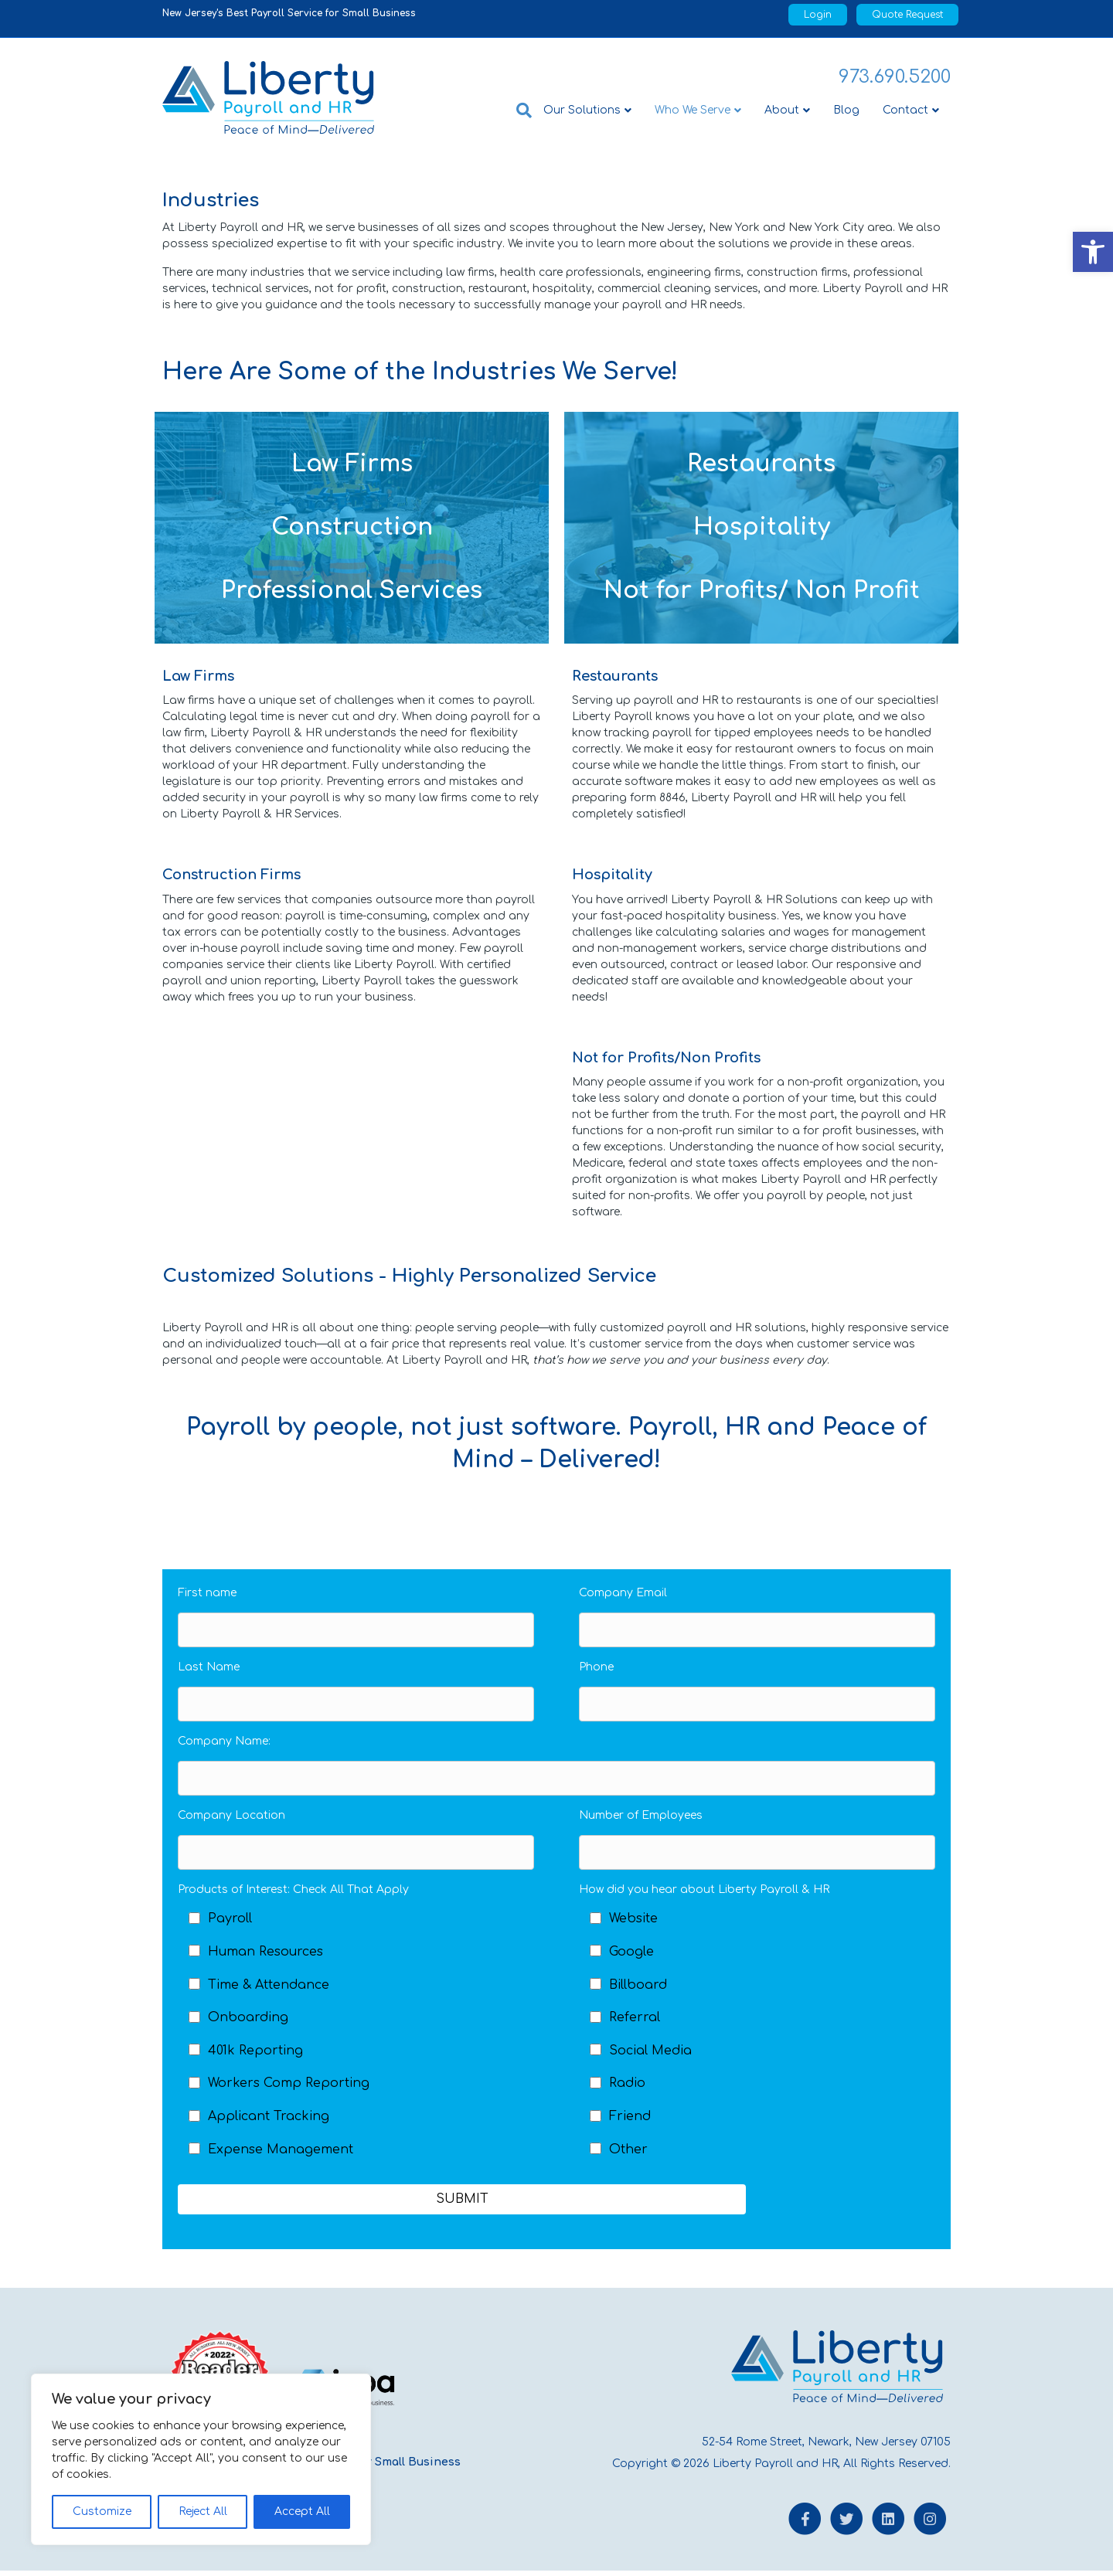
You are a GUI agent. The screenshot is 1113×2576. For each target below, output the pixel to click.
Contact (905, 110)
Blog (846, 110)
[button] (1093, 252)
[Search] (518, 110)
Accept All (302, 2511)
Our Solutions (582, 110)
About (781, 110)
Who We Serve (692, 110)
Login (818, 14)
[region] (201, 2459)
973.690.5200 (895, 76)
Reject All (203, 2511)
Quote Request (907, 14)
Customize (102, 2511)
